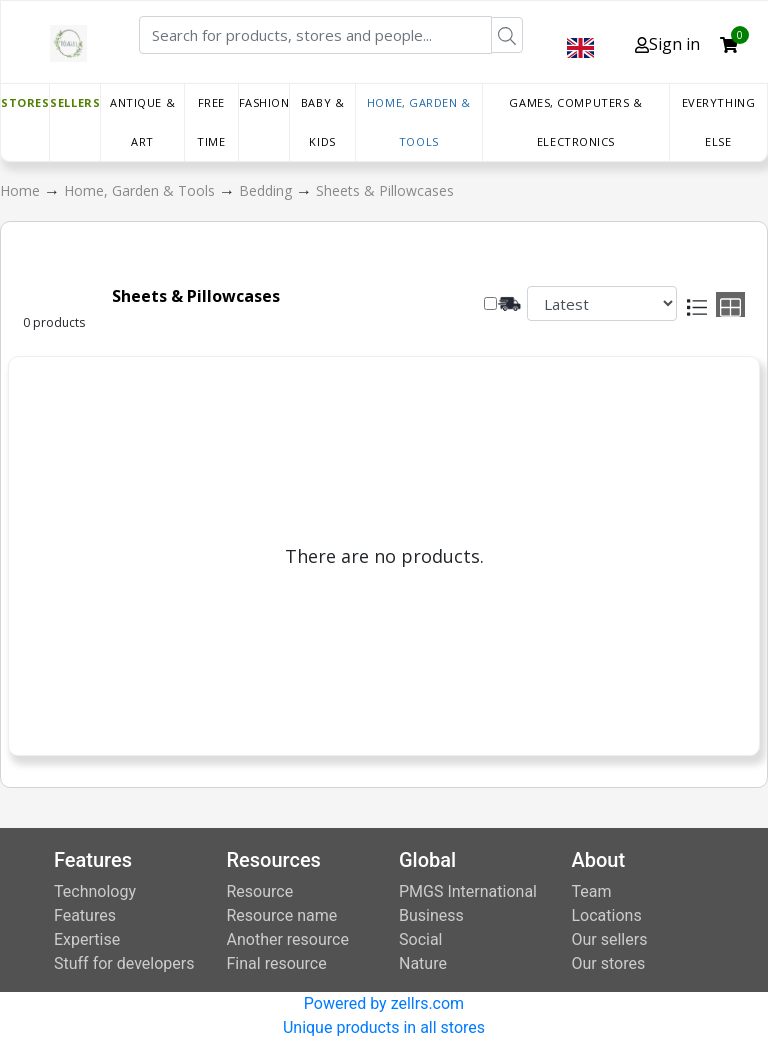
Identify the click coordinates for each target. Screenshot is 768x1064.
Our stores (609, 963)
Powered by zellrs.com (384, 1003)
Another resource (288, 939)
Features (85, 915)
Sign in (667, 44)
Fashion (264, 102)
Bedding (267, 190)
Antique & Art (142, 122)
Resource (260, 891)
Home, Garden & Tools (419, 122)
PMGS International (468, 891)
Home (22, 190)
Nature (423, 963)
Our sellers (610, 939)
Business (431, 915)
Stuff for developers (124, 963)
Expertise (87, 939)
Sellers (75, 102)
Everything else (719, 122)
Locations (607, 915)
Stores (25, 102)
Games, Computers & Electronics (575, 122)
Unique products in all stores (384, 1027)
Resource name (282, 915)
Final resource (277, 963)
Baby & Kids (322, 122)
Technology (95, 891)
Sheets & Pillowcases (385, 190)
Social (420, 939)
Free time (211, 122)
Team (592, 891)
